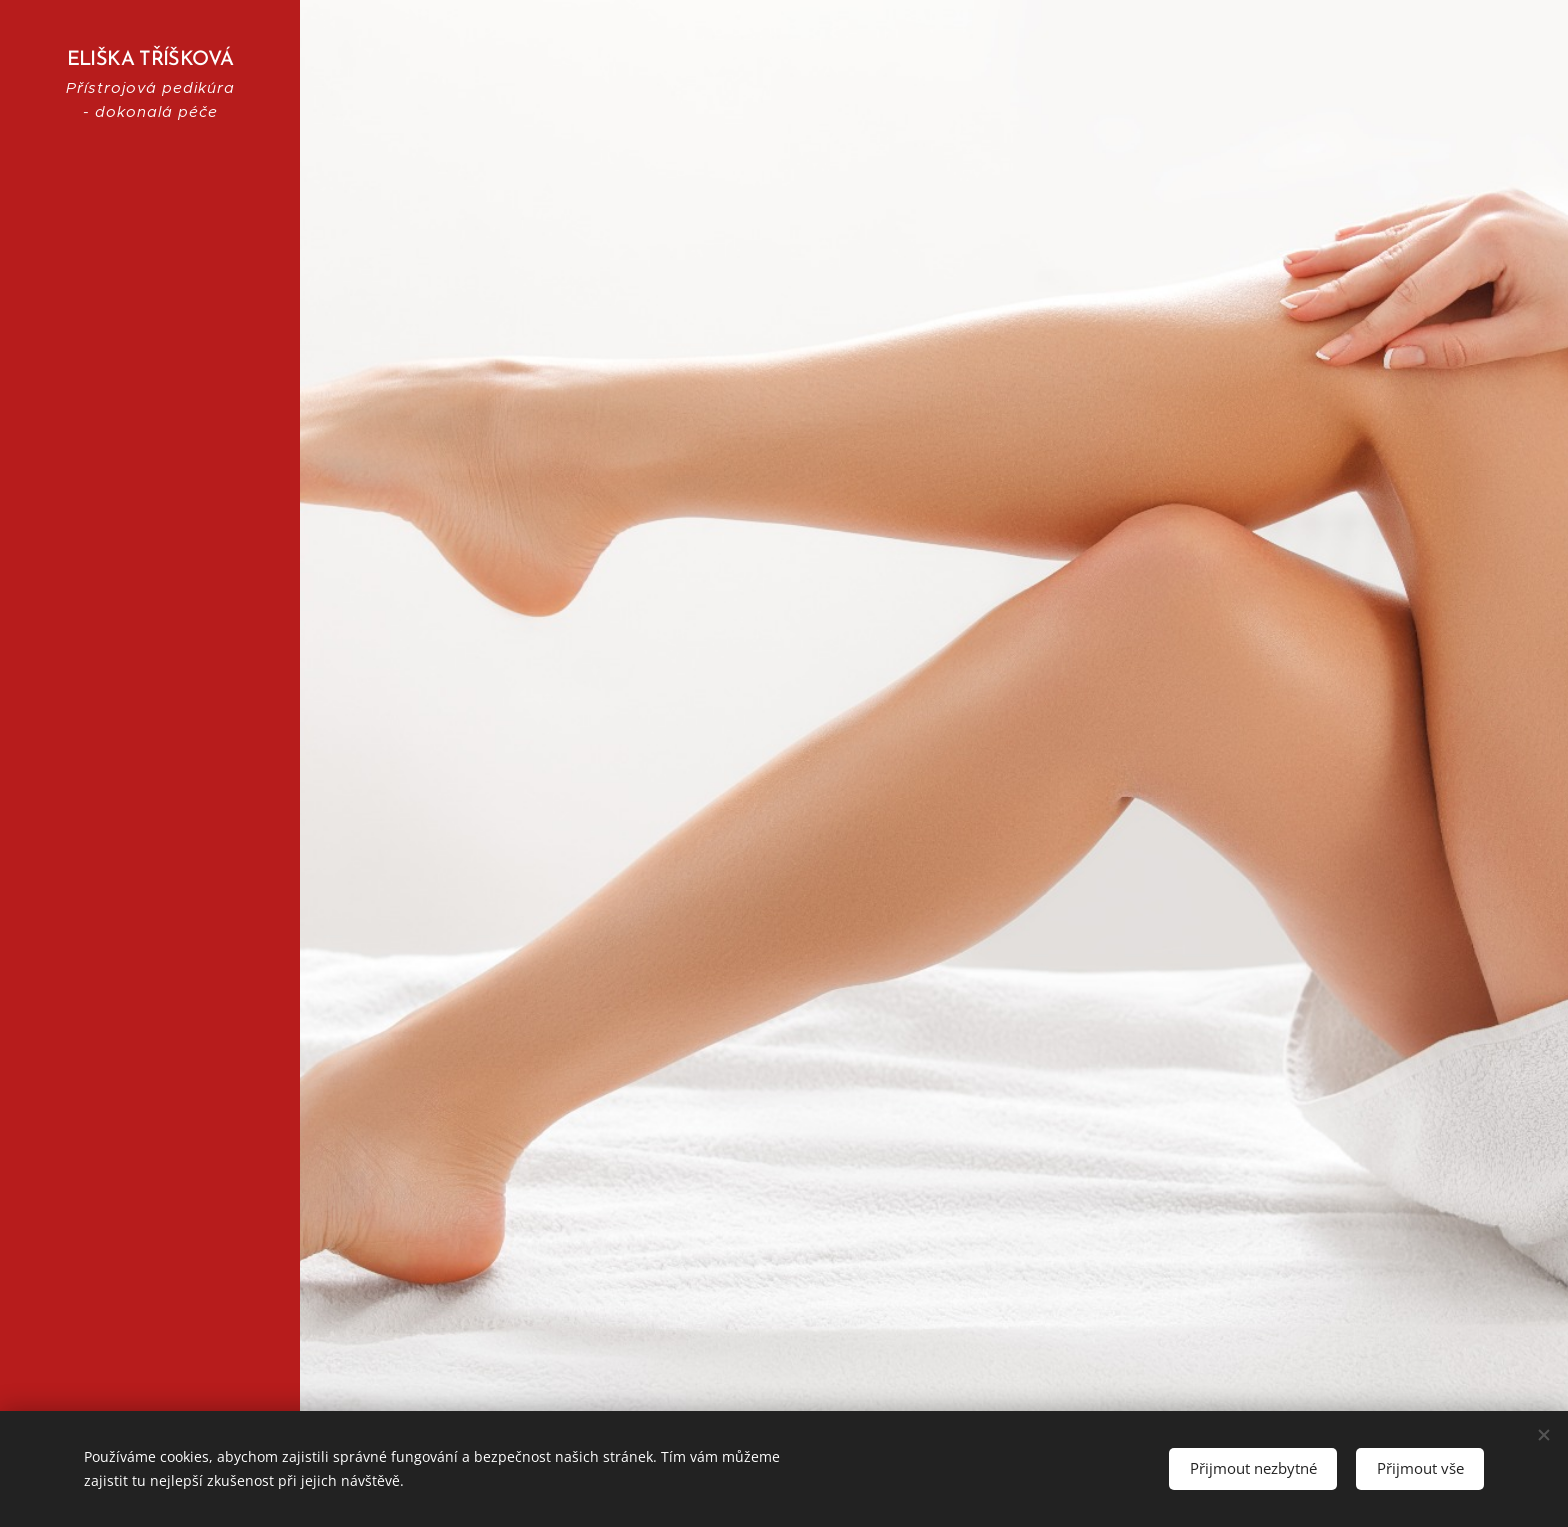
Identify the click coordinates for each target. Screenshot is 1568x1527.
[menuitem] (150, 703)
